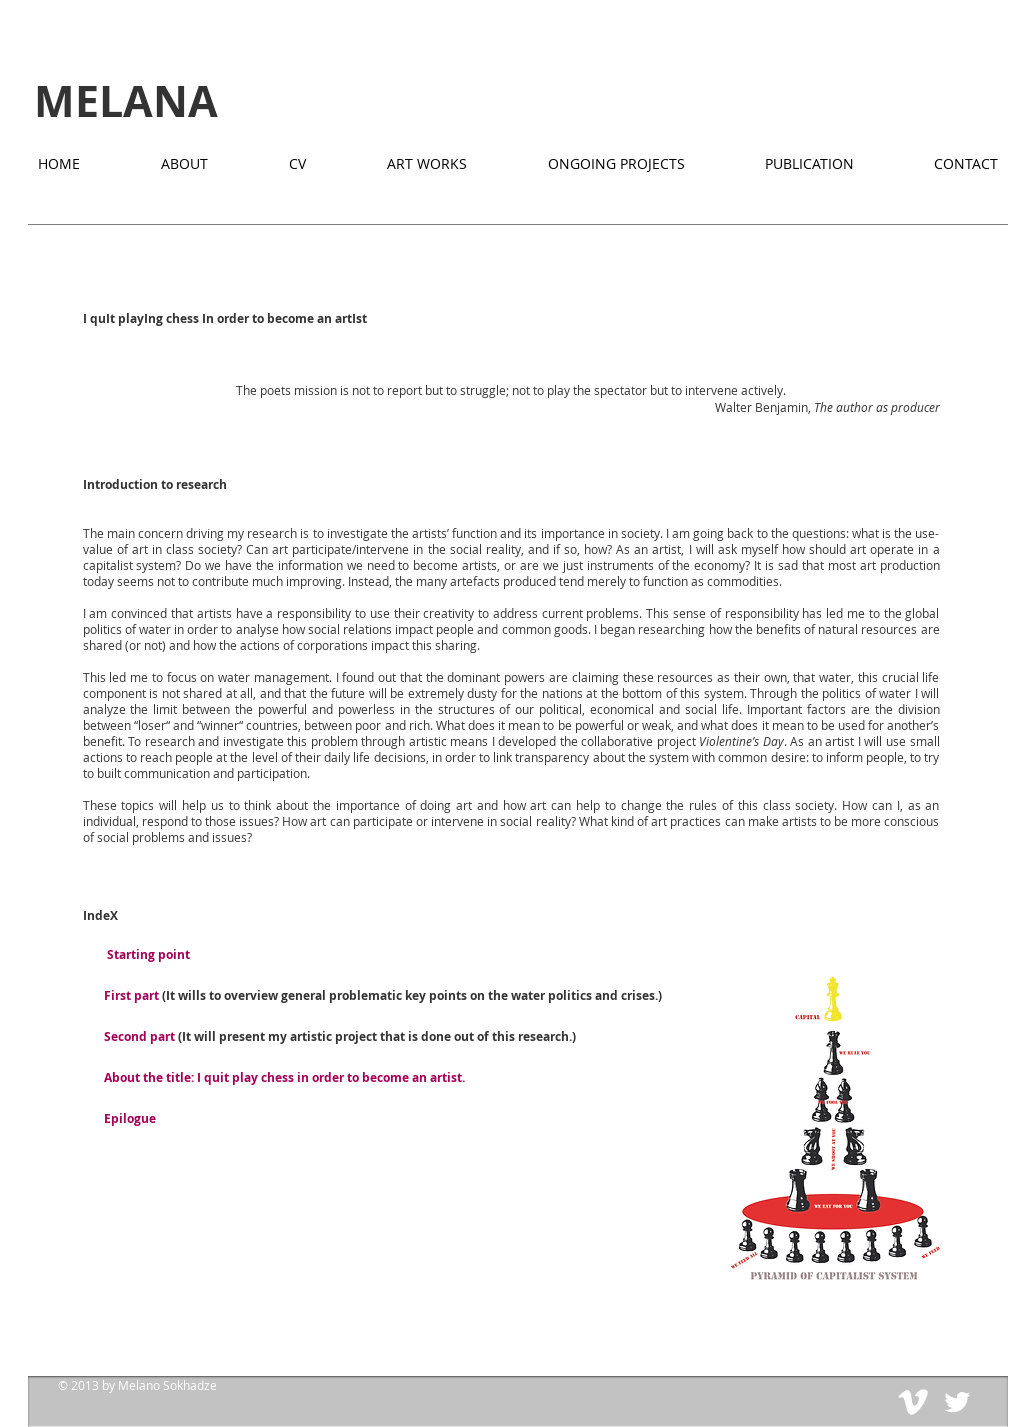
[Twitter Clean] (957, 1402)
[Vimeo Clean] (913, 1402)
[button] (836, 1130)
